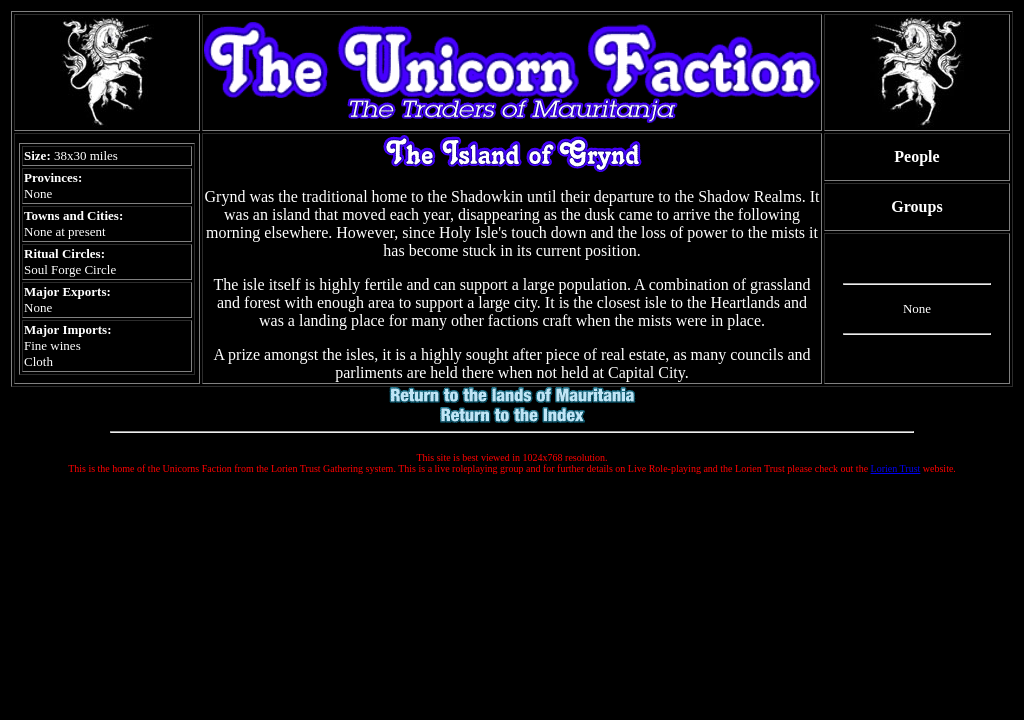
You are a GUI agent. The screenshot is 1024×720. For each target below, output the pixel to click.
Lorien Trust (896, 468)
